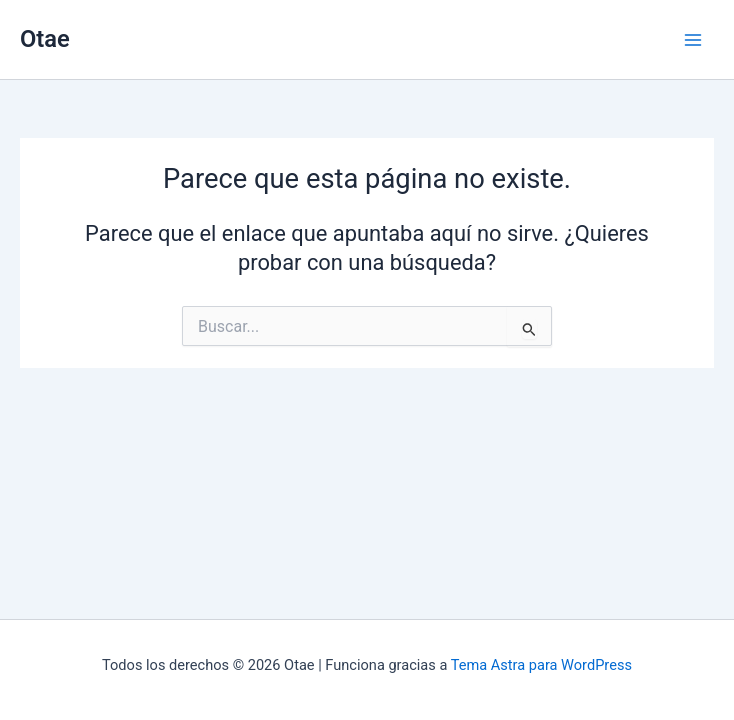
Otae (45, 39)
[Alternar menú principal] (693, 40)
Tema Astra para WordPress (541, 665)
